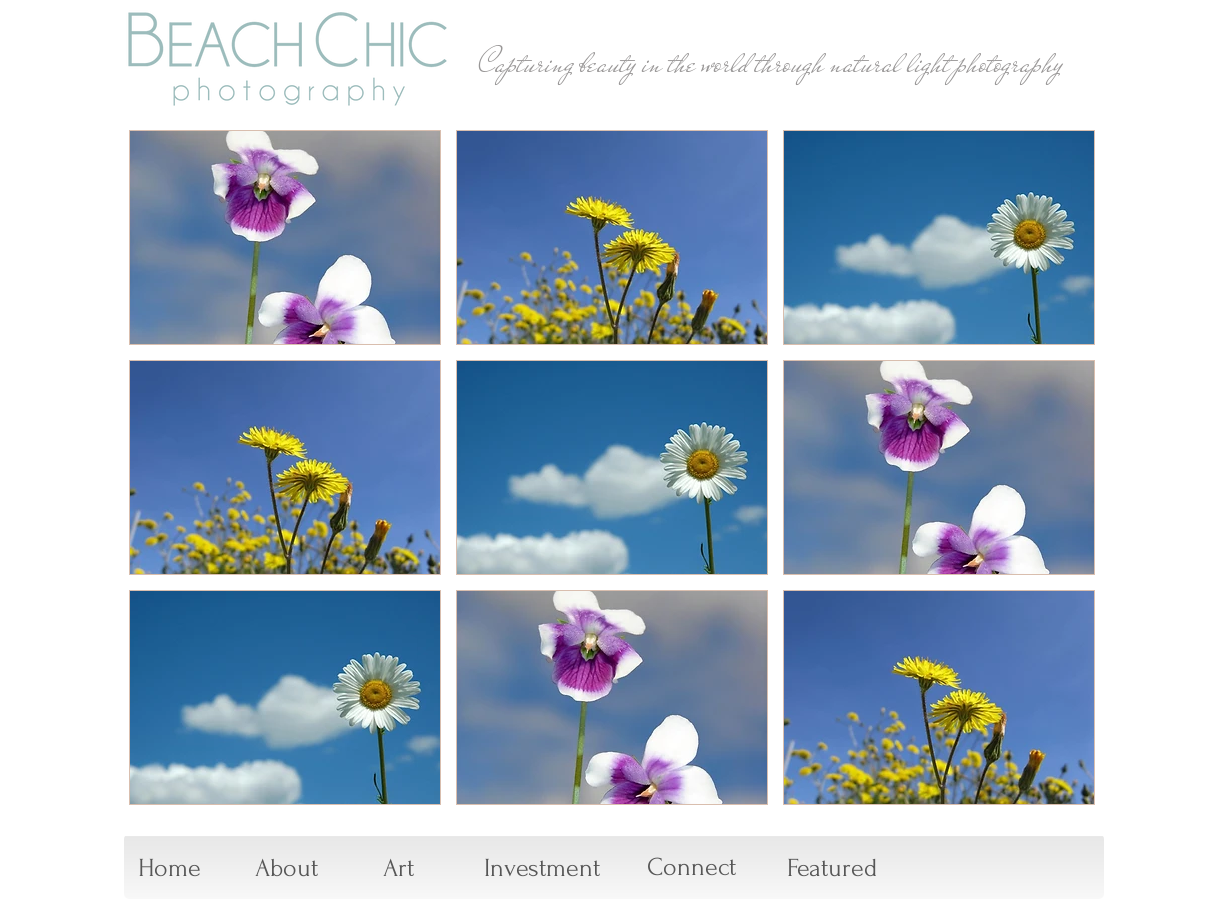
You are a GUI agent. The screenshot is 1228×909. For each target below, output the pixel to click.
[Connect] (691, 868)
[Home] (169, 869)
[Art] (398, 869)
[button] (285, 237)
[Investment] (541, 869)
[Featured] (831, 869)
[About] (286, 869)
